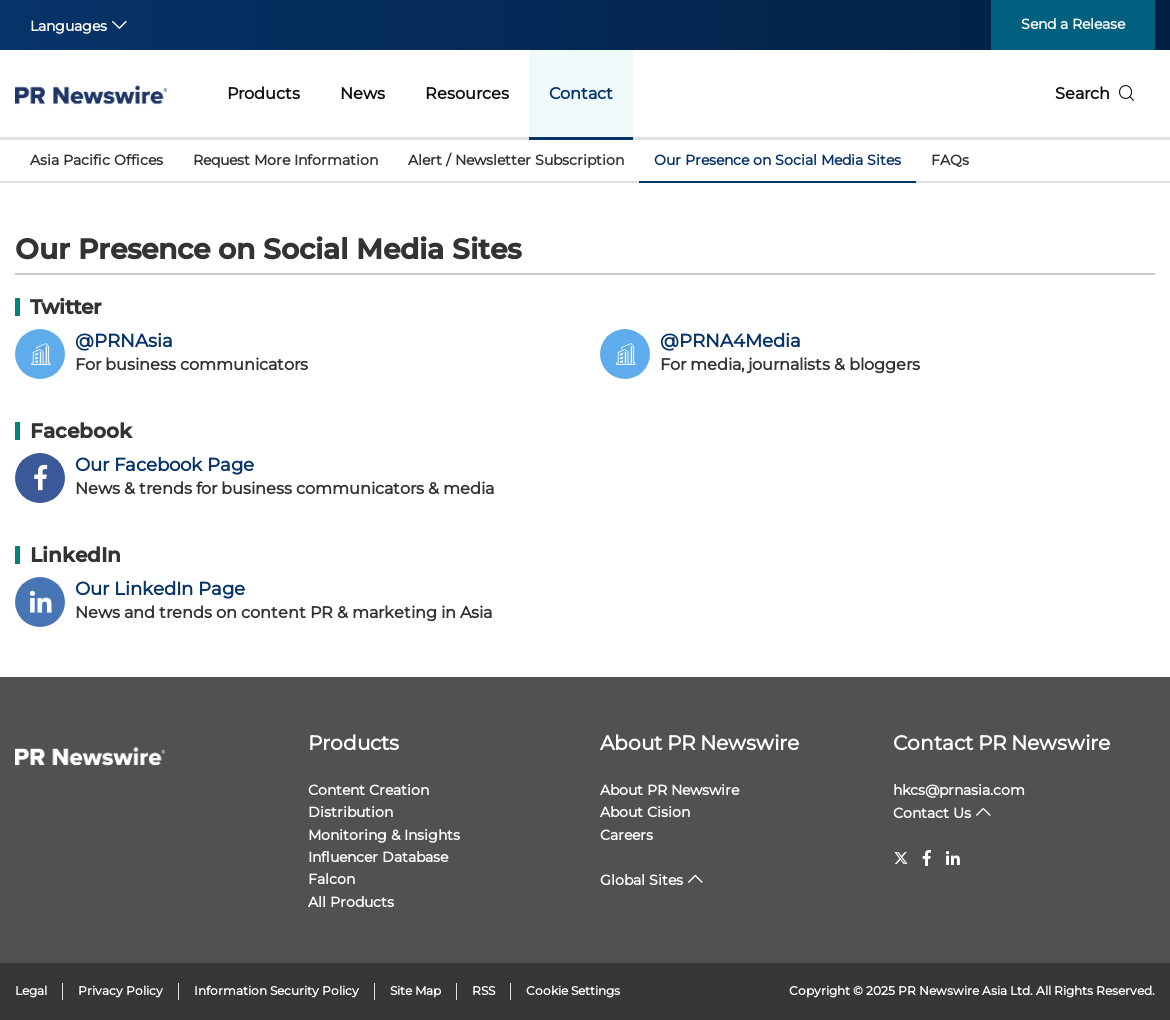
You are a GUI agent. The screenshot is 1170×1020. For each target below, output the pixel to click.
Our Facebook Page (164, 465)
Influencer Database (378, 857)
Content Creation (368, 790)
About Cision (645, 812)
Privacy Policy (120, 990)
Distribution (350, 812)
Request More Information (285, 160)
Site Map (415, 990)
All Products (351, 902)
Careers (626, 835)
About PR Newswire (699, 743)
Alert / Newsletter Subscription (516, 160)
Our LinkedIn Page (160, 589)
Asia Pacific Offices (96, 160)
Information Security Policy (276, 990)
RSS (483, 990)
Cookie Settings (573, 990)
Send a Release (1073, 24)
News (362, 93)
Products (263, 93)
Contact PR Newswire (1001, 743)
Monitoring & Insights (384, 835)
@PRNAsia (124, 341)
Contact (581, 93)
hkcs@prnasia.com (959, 790)
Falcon (331, 879)
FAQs (950, 160)
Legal (31, 990)
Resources (467, 93)
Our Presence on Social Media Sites (777, 160)
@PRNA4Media (730, 341)
